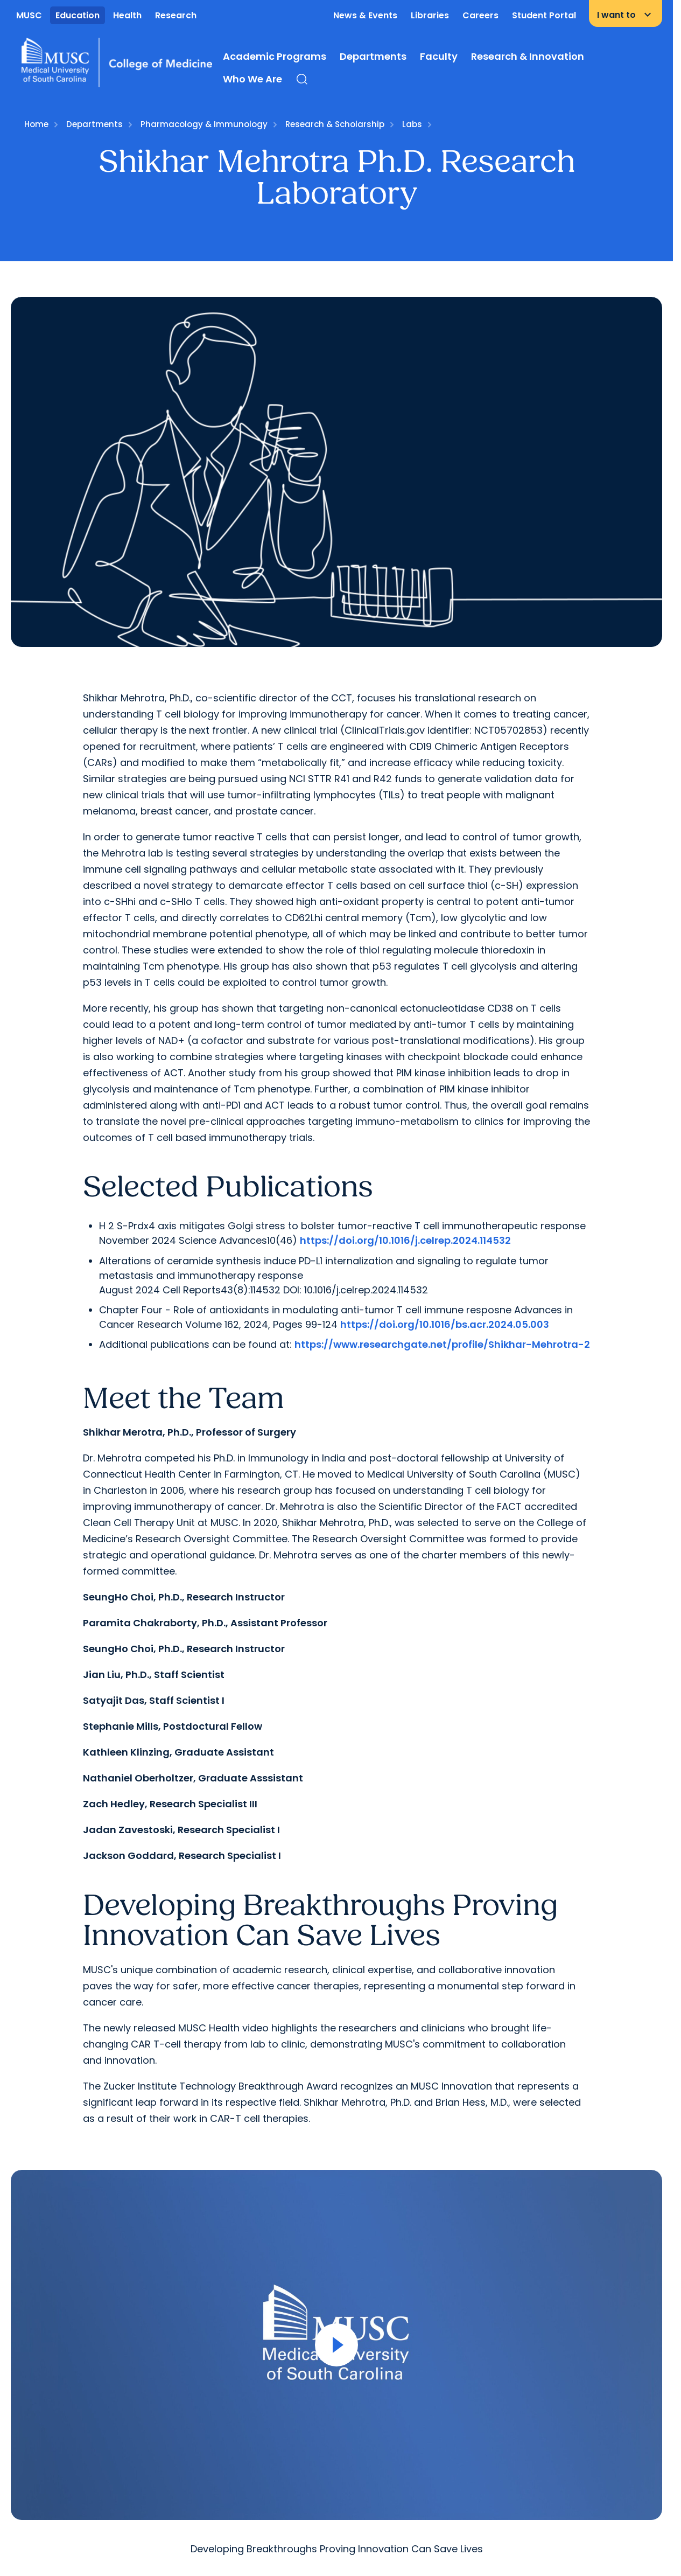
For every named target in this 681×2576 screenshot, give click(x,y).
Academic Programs (274, 56)
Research (175, 15)
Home (36, 124)
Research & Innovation (527, 56)
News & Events (365, 15)
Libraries (430, 15)
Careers (480, 15)
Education (77, 15)
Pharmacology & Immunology (204, 124)
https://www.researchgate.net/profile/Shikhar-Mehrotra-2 (442, 1344)
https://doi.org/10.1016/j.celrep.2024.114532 (405, 1240)
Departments (373, 56)
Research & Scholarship (334, 124)
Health (127, 15)
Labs (412, 124)
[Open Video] (336, 2344)
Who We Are (252, 79)
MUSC (29, 15)
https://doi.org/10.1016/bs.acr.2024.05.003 (444, 1324)
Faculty (439, 56)
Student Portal (544, 15)
